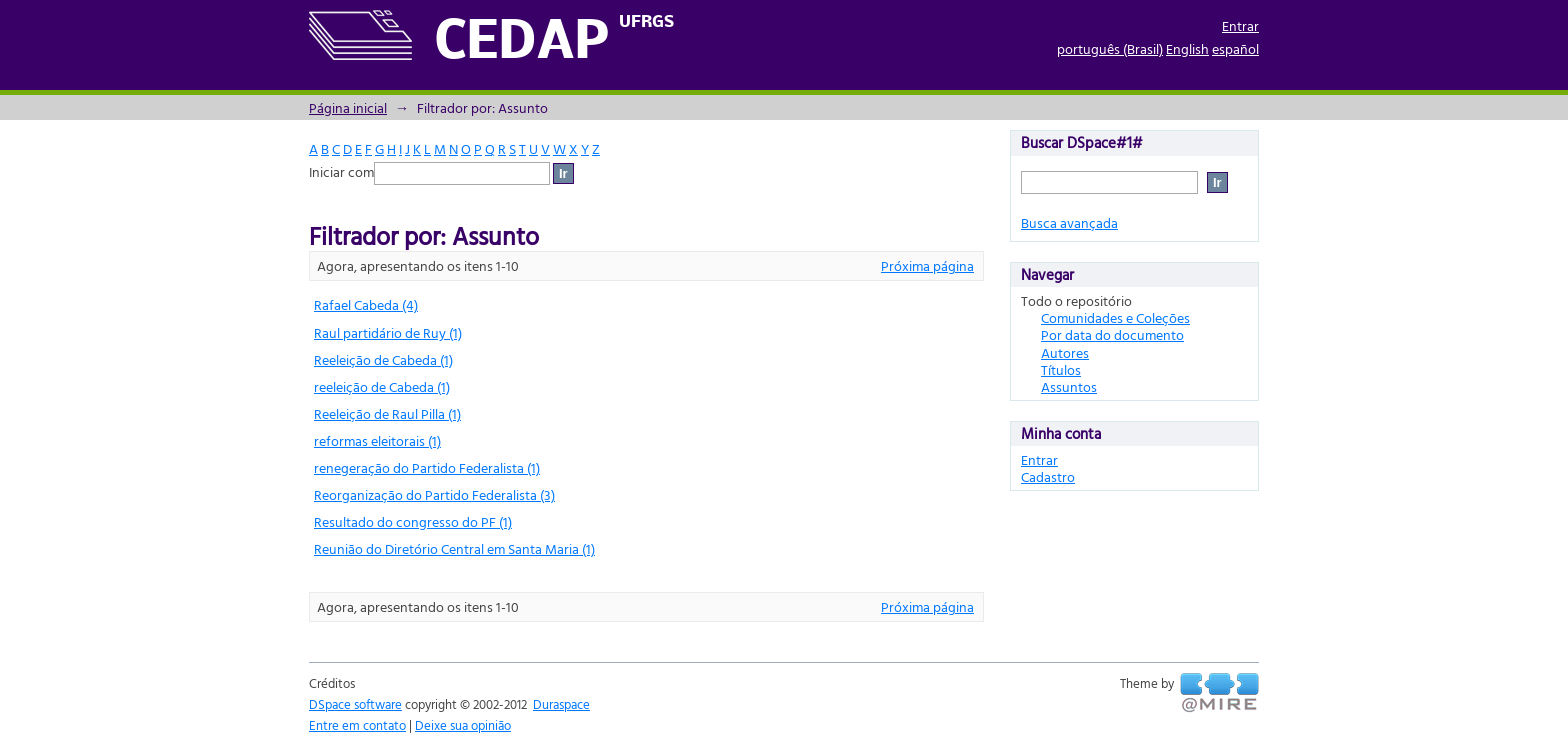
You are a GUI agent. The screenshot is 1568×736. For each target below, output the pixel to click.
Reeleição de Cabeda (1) (383, 359)
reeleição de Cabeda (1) (382, 386)
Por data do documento (1112, 334)
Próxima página (927, 265)
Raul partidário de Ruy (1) (388, 332)
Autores (1065, 352)
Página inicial (348, 107)
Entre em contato (357, 725)
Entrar (1240, 25)
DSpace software (355, 704)
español (1235, 48)
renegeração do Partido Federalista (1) (427, 467)
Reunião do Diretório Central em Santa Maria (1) (454, 548)
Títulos (1061, 369)
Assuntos (1069, 386)
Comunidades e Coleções (1115, 317)
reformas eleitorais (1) (377, 440)
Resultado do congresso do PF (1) (413, 521)
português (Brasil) (1110, 48)
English (1187, 48)
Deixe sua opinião (463, 725)
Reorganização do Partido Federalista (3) (434, 494)
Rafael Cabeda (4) (366, 304)
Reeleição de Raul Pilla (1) (387, 413)
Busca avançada (1069, 222)
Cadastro (1048, 476)
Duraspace (561, 704)
